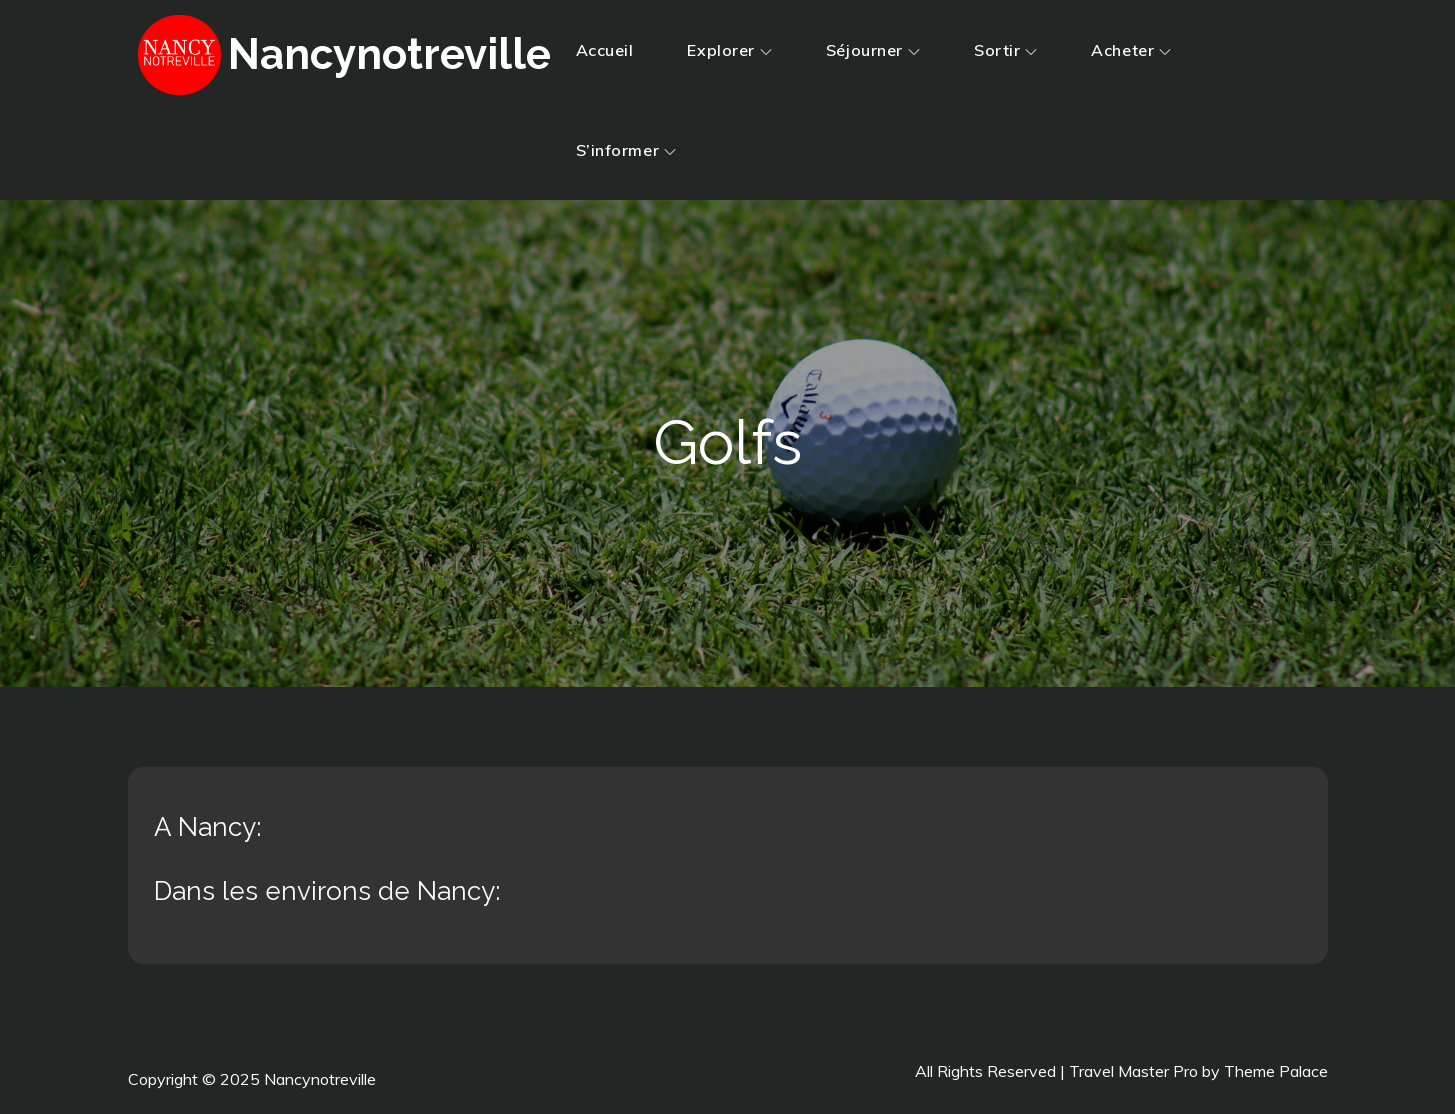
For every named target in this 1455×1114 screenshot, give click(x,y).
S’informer (626, 150)
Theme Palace (1276, 1071)
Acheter (1131, 50)
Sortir (1005, 50)
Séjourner (873, 50)
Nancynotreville (389, 54)
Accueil (605, 50)
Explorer (729, 50)
